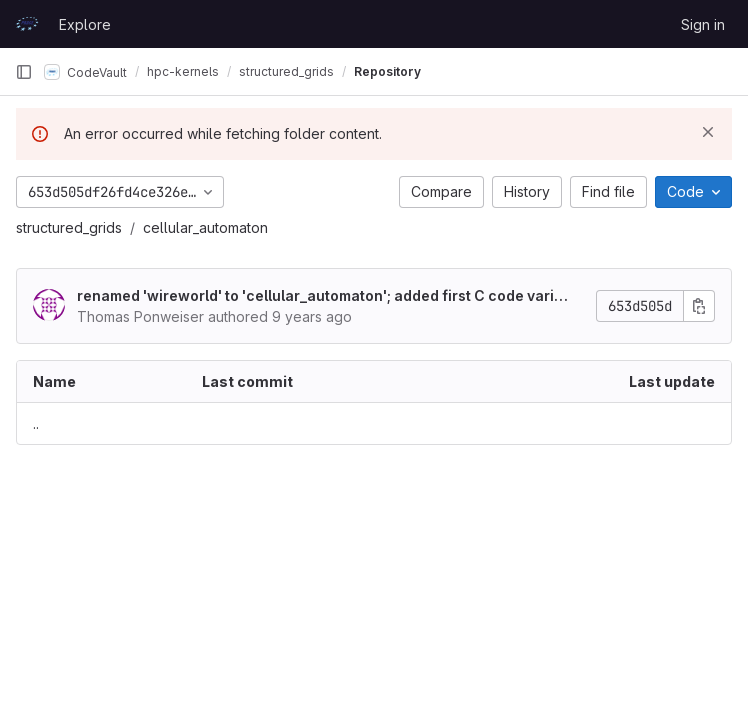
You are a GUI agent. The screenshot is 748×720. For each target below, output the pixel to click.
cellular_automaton (205, 227)
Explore (85, 24)
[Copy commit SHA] (699, 306)
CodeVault (85, 72)
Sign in (703, 24)
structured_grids (69, 227)
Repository (387, 71)
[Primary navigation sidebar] (24, 72)
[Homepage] (27, 24)
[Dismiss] (708, 132)
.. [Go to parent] (36, 423)
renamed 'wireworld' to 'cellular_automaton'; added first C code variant (324, 296)
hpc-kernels (183, 71)
